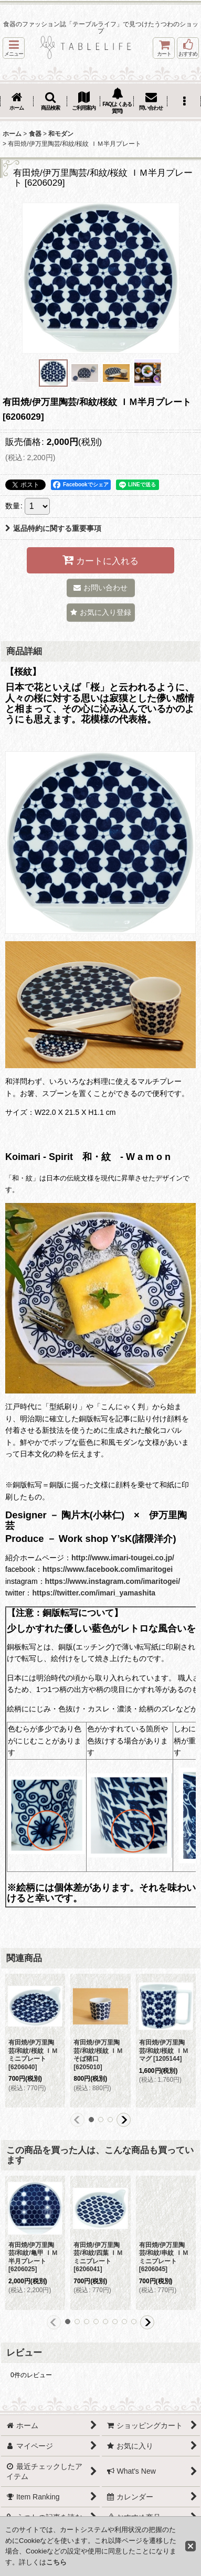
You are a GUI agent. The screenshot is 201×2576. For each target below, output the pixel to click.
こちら (56, 2562)
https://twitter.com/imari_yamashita (93, 1593)
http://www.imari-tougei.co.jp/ (122, 1557)
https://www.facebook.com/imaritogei (108, 1569)
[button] (14, 48)
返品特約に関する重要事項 (53, 528)
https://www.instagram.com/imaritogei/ (113, 1581)
